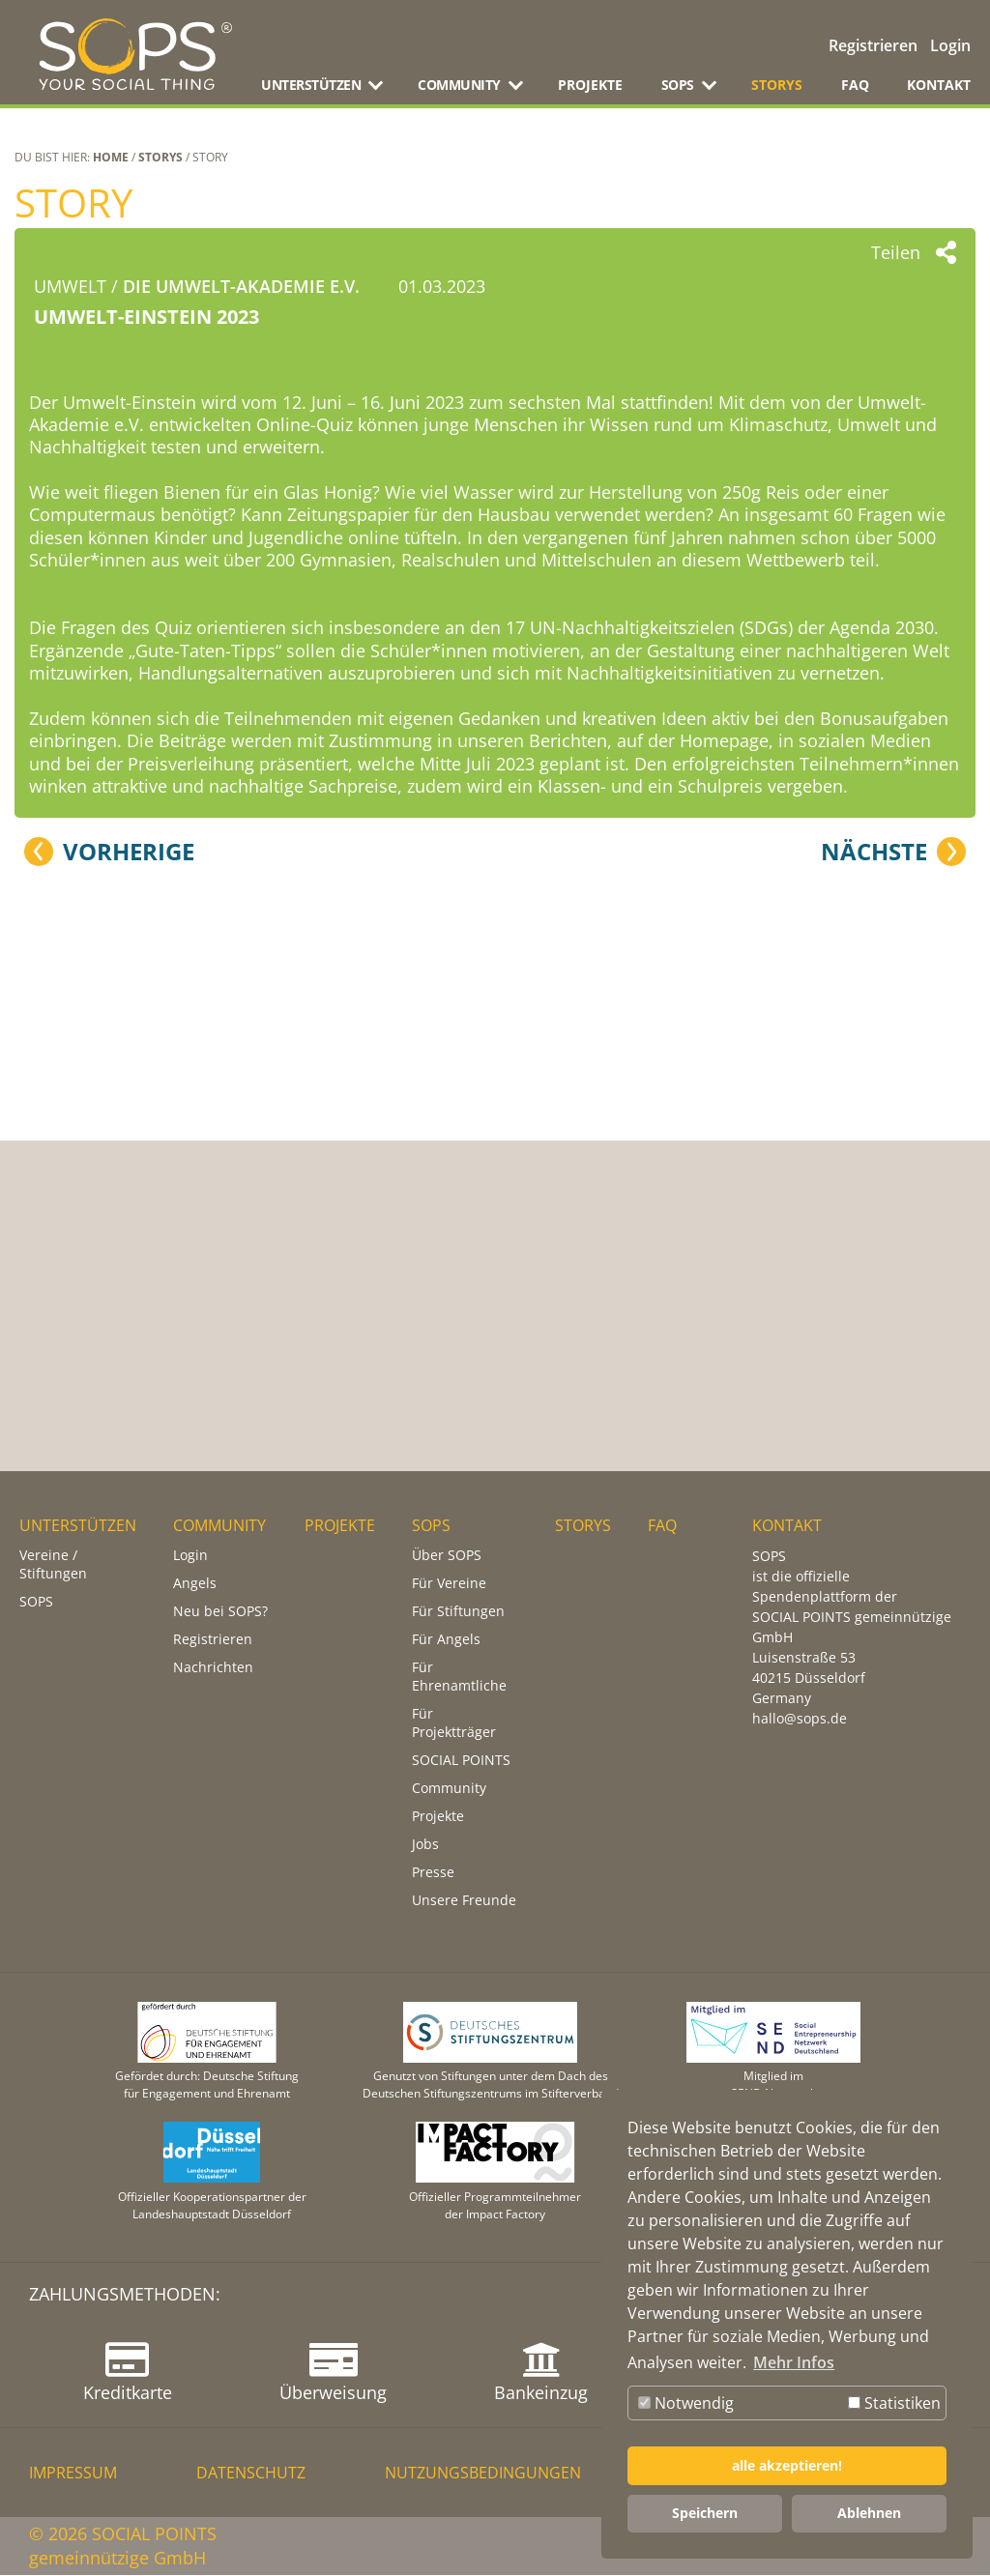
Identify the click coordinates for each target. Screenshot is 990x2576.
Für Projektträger (454, 1723)
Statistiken (894, 2403)
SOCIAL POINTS (461, 1760)
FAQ (855, 84)
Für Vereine (449, 1584)
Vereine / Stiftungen (53, 1565)
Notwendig (686, 2403)
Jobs (425, 1845)
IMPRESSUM (73, 2473)
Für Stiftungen (458, 1612)
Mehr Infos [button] (793, 2362)
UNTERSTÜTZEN (77, 1526)
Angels (195, 1584)
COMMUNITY (219, 1526)
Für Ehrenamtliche (459, 1677)
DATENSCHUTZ (251, 2473)
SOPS (36, 1602)
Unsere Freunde (464, 1901)
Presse (433, 1873)
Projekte (438, 1817)
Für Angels (446, 1640)
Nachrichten (213, 1668)
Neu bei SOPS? (220, 1612)
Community (449, 1789)
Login (950, 45)
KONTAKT (939, 84)
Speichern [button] (705, 2513)
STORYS (776, 84)
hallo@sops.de (799, 1719)
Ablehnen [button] (869, 2513)
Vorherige (128, 1313)
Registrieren (873, 45)
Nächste (874, 1313)
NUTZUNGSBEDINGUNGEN (483, 2473)
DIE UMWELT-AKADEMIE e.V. (241, 286)
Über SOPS (446, 1556)
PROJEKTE (590, 84)
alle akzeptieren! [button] (787, 2465)
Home (111, 157)
